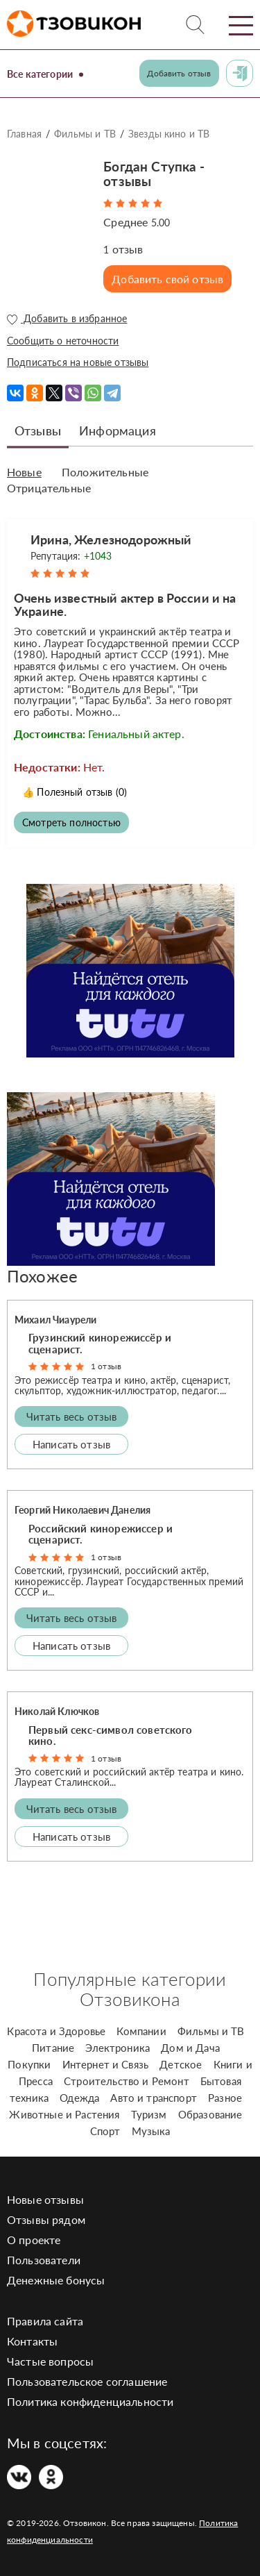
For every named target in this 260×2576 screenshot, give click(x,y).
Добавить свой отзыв (167, 278)
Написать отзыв (71, 1444)
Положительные (105, 472)
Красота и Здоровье (56, 2031)
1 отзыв (106, 1366)
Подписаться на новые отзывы (77, 362)
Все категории (40, 74)
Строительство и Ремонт (126, 2081)
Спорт (105, 2131)
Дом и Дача (190, 2047)
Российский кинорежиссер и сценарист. (100, 1534)
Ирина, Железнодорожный (111, 539)
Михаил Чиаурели (55, 1319)
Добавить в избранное (67, 319)
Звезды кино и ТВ (169, 134)
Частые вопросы (50, 2361)
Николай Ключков (57, 1711)
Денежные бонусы (56, 2279)
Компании (141, 2031)
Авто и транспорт (153, 2097)
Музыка (151, 2131)
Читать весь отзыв (71, 1416)
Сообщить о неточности (63, 340)
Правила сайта (45, 2320)
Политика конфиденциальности (90, 2401)
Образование (210, 2114)
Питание (53, 2047)
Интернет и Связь (105, 2064)
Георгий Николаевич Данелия (82, 1510)
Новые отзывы (45, 2199)
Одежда (79, 2097)
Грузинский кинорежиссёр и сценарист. (99, 1343)
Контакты (32, 2341)
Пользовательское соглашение (87, 2381)
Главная (24, 134)
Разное (225, 2097)
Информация (117, 430)
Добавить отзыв (179, 73)
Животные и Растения (64, 2114)
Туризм (149, 2114)
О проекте (33, 2239)
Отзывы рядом (46, 2219)
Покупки (29, 2064)
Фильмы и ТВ (85, 134)
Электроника (117, 2047)
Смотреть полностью (71, 822)
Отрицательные (49, 488)
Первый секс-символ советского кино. (110, 1735)
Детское (180, 2064)
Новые (24, 472)
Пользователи (43, 2259)
